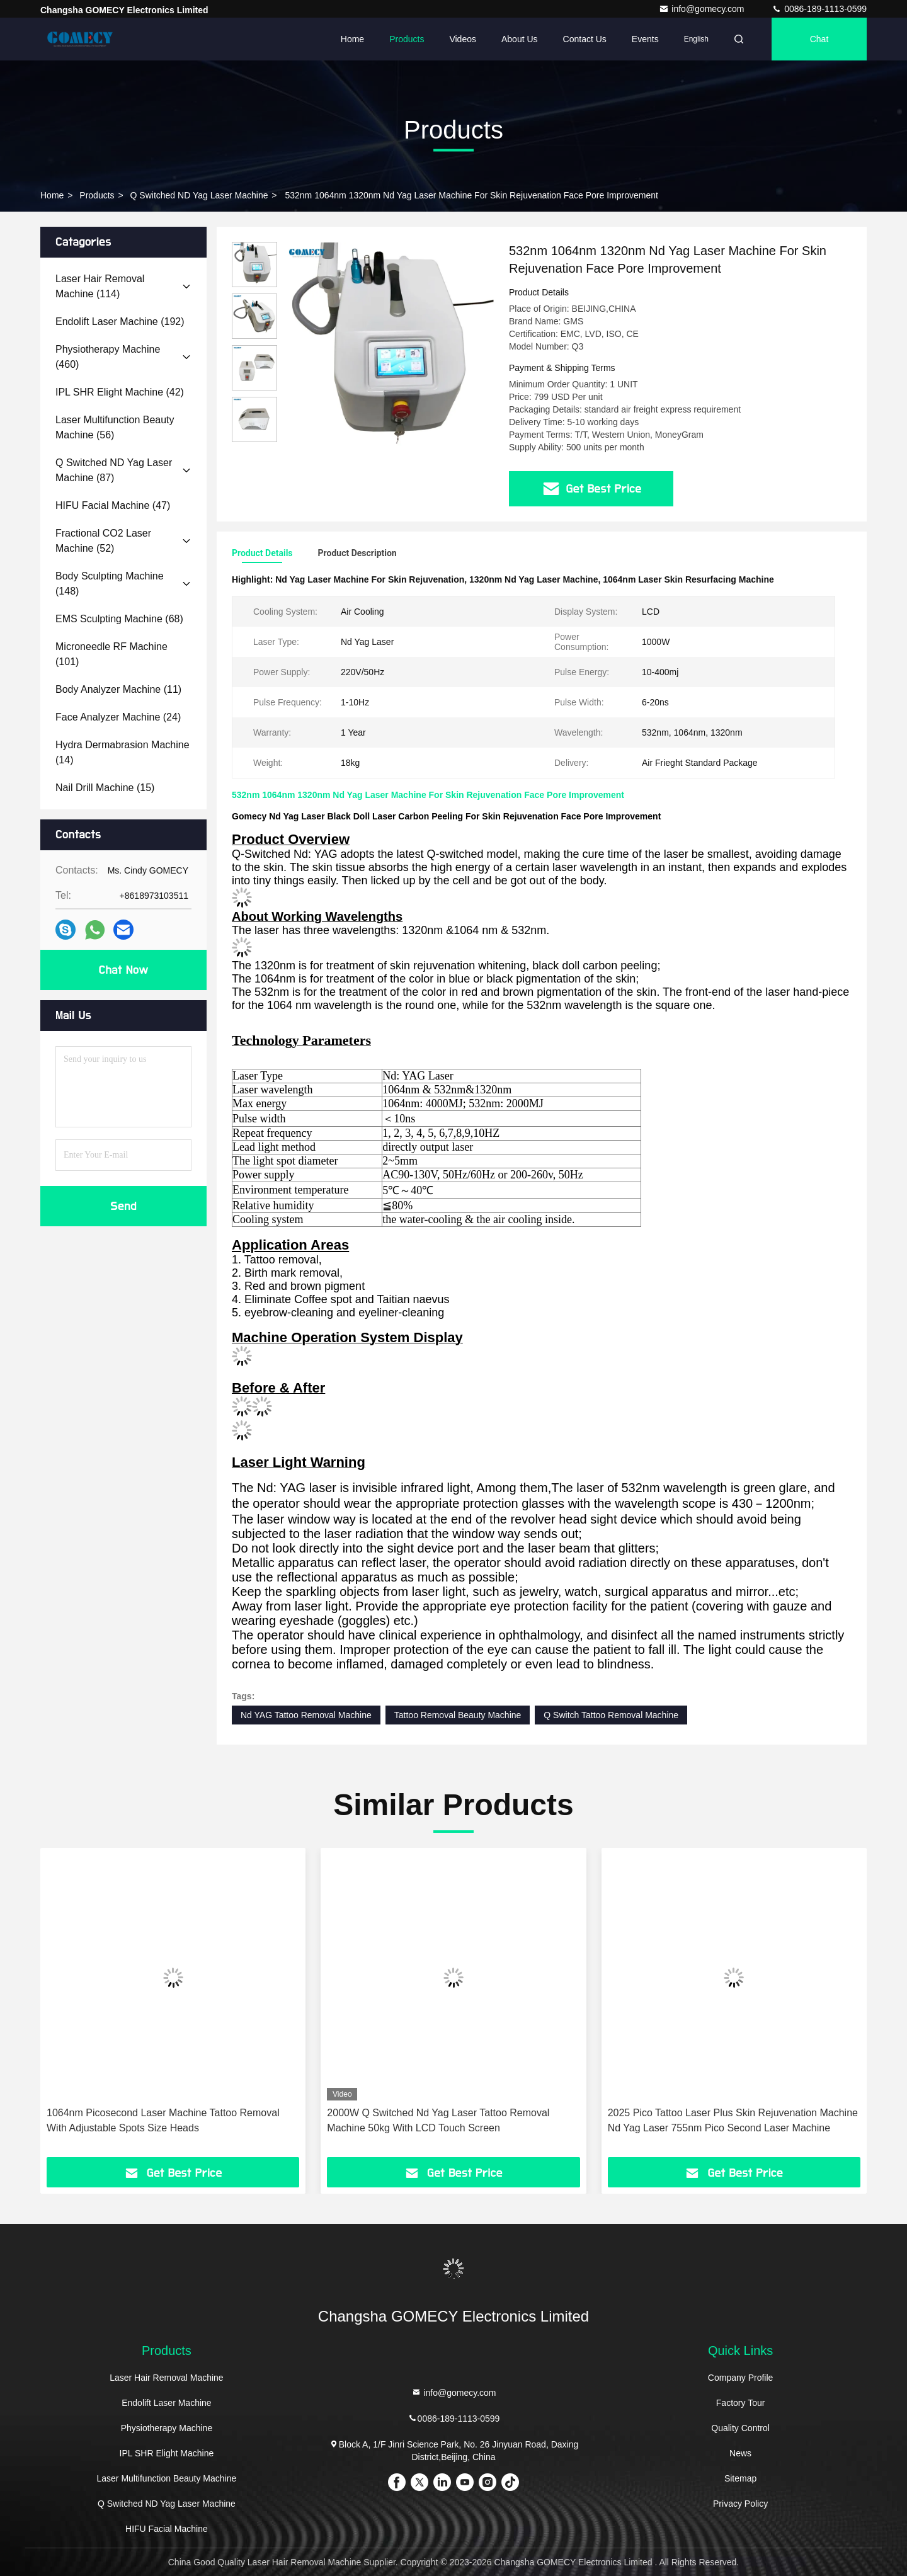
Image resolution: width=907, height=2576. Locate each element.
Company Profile (740, 2378)
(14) (122, 752)
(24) (118, 717)
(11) (118, 689)
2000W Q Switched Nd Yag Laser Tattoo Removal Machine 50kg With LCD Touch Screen (438, 2120)
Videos (462, 39)
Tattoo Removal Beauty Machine (458, 1715)
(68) (119, 618)
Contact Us (585, 39)
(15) (104, 787)
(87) (113, 470)
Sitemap (740, 2478)
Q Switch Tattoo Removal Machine (611, 1715)
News (740, 2453)
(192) (120, 321)
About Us (519, 39)
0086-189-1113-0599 (819, 9)
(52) (103, 541)
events (645, 39)
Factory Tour (740, 2403)
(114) (99, 286)
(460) (107, 357)
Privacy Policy (740, 2504)
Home (352, 39)
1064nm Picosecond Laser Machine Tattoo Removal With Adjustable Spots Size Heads (163, 2120)
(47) (112, 505)
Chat (819, 39)
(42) (119, 392)
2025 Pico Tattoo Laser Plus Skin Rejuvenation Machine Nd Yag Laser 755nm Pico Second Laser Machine (733, 2120)
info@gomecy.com (702, 9)
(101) (111, 654)
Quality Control (740, 2428)
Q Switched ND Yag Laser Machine (199, 195)
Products (406, 39)
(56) (114, 427)
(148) (109, 583)
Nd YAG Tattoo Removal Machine (306, 1715)
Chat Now (123, 970)
